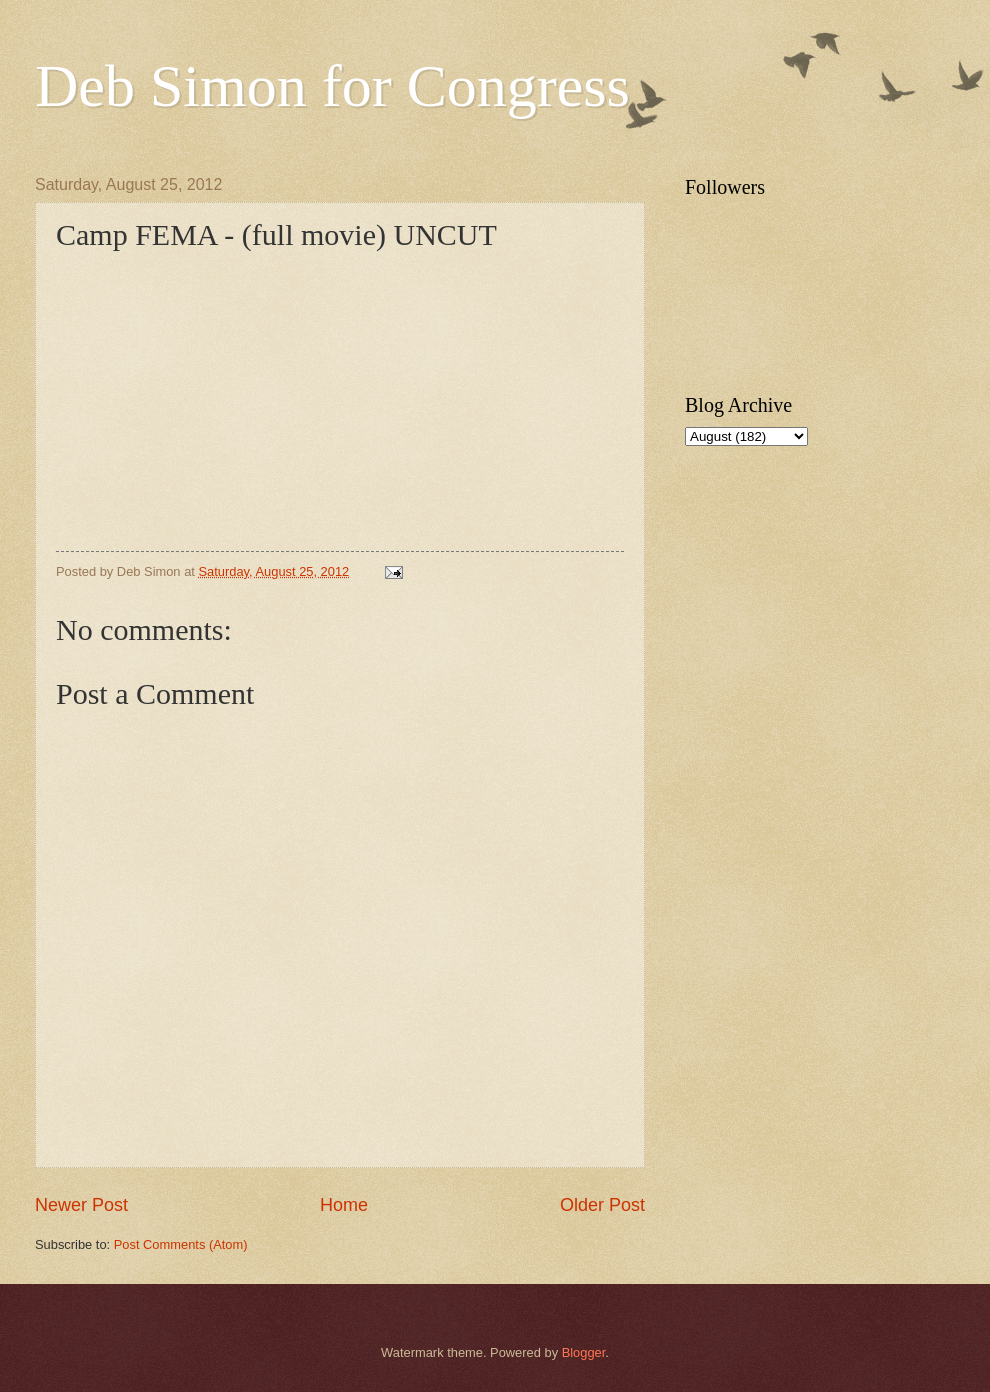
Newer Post (81, 1205)
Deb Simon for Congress (332, 86)
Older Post (602, 1205)
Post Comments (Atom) (181, 1244)
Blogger (584, 1352)
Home (344, 1205)
